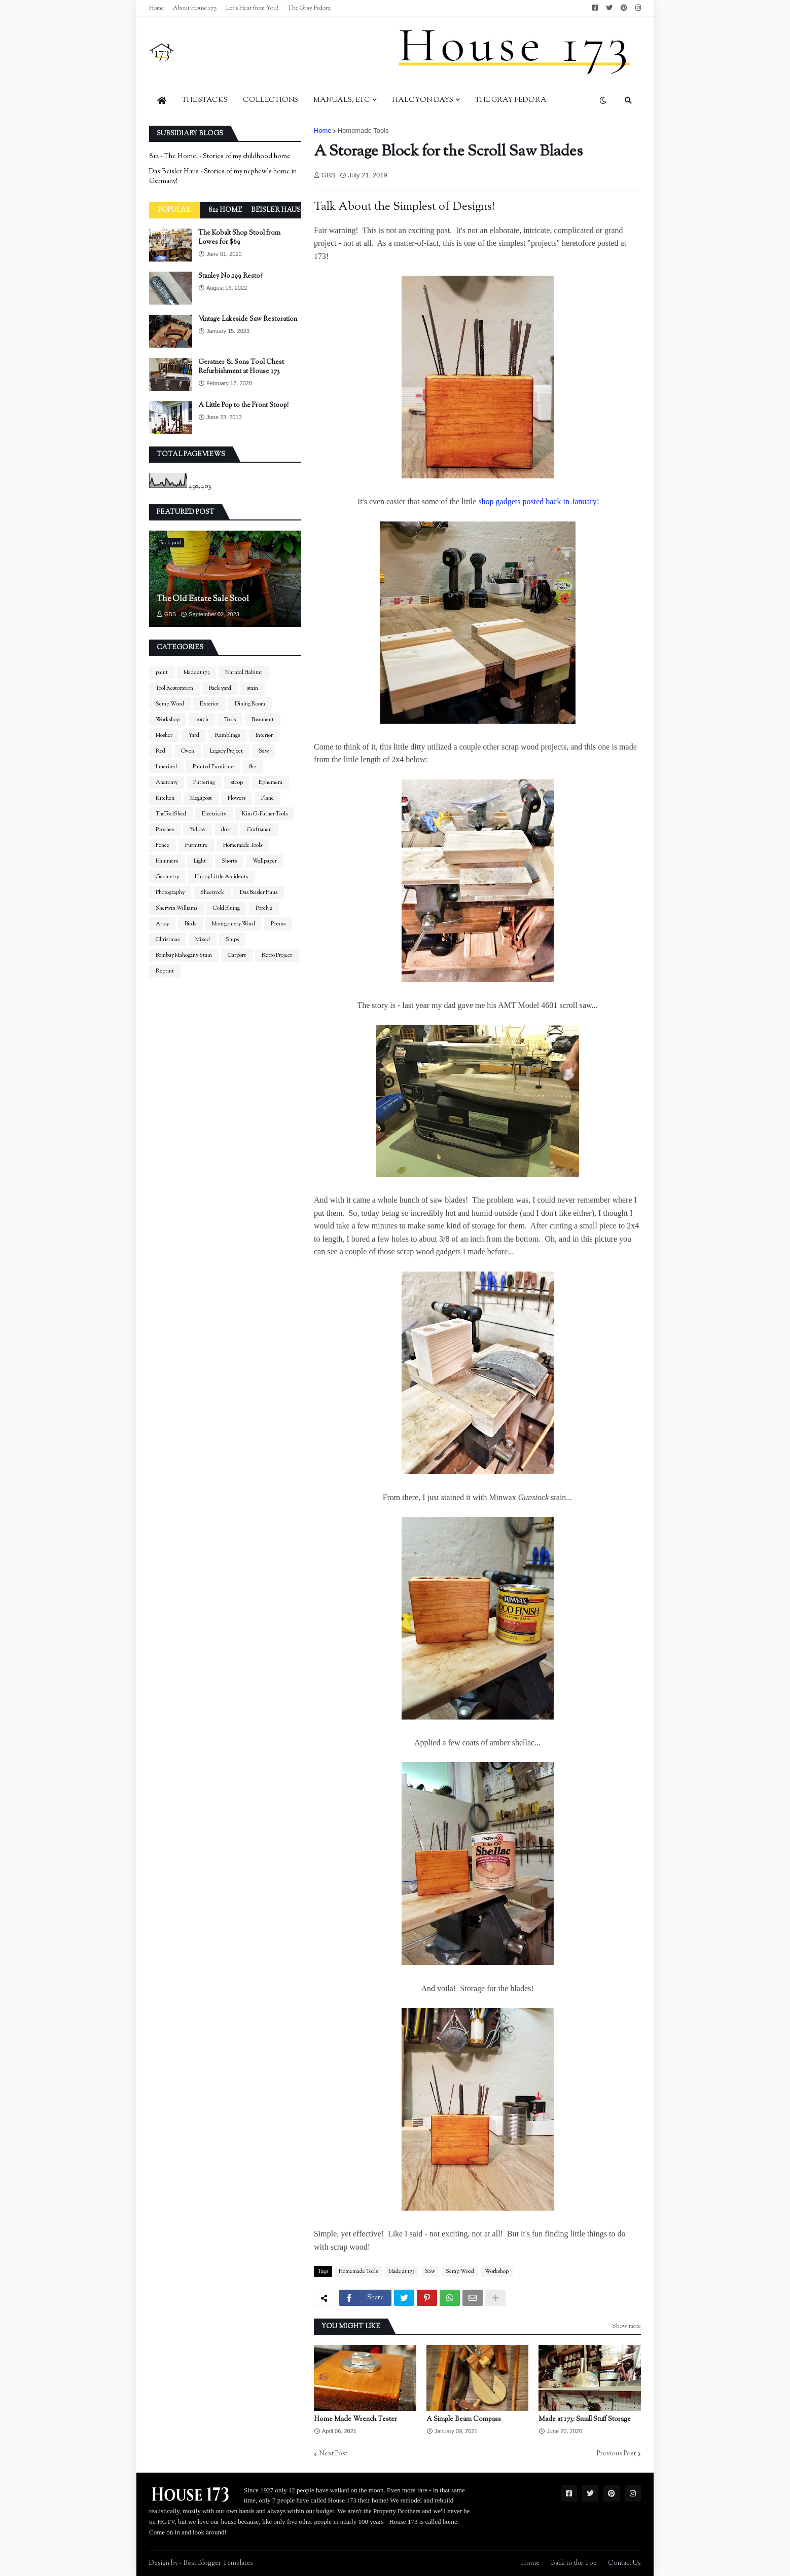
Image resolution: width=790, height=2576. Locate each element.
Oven (187, 751)
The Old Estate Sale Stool (203, 599)
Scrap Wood (460, 2271)
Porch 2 (264, 908)
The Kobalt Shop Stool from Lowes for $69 (239, 238)
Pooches (165, 830)
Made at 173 (401, 2271)
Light (200, 861)
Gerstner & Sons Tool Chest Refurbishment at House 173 (241, 367)
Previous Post (616, 2453)
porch (201, 720)
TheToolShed (171, 814)
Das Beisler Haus (258, 892)
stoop (237, 782)
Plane (267, 798)
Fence (162, 845)
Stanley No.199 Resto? (230, 276)
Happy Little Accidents (221, 877)
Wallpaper (265, 861)
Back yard (220, 688)
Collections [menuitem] (270, 100)
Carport (237, 955)
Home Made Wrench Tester (355, 2419)
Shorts (229, 861)
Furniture (196, 845)
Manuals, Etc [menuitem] (341, 100)
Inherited (166, 767)
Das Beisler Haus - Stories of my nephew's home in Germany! (223, 176)
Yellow (197, 830)
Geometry (167, 877)
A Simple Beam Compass (463, 2419)
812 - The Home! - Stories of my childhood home (220, 156)
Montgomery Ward (233, 924)
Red (160, 751)
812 (252, 767)
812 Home (225, 210)
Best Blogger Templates (218, 2563)
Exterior (209, 704)
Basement (263, 720)
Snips (232, 940)
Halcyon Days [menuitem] (422, 100)
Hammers (167, 861)
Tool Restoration (174, 688)
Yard (193, 735)
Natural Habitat (243, 672)
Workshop (497, 2271)
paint (162, 672)
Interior (264, 735)
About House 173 (195, 8)
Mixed (202, 940)
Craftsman (259, 830)
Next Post (333, 2453)
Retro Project (277, 955)
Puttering (204, 782)
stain (252, 688)
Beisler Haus (276, 210)
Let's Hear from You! (252, 8)
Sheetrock (212, 892)
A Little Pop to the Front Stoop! (243, 405)
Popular (174, 210)
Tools (230, 720)
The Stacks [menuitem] (205, 100)
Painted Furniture (213, 767)
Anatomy (166, 782)
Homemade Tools (363, 130)
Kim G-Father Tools (265, 814)
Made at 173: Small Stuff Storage (584, 2419)
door (226, 830)
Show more (626, 2326)
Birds (190, 924)
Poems (278, 924)
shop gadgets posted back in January (537, 501)
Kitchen (165, 798)
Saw (430, 2271)
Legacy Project (226, 751)
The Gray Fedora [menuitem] (511, 100)
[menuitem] (161, 100)
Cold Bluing (226, 908)
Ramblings (227, 735)
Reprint (165, 971)
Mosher (164, 735)
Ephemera (270, 782)
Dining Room (250, 704)
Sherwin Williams (176, 908)
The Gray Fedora (309, 8)
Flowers (236, 798)
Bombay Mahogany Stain (184, 955)
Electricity (214, 814)
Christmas (167, 940)
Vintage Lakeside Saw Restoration (247, 319)
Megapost (201, 798)
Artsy (162, 924)
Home (156, 8)
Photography (170, 892)
